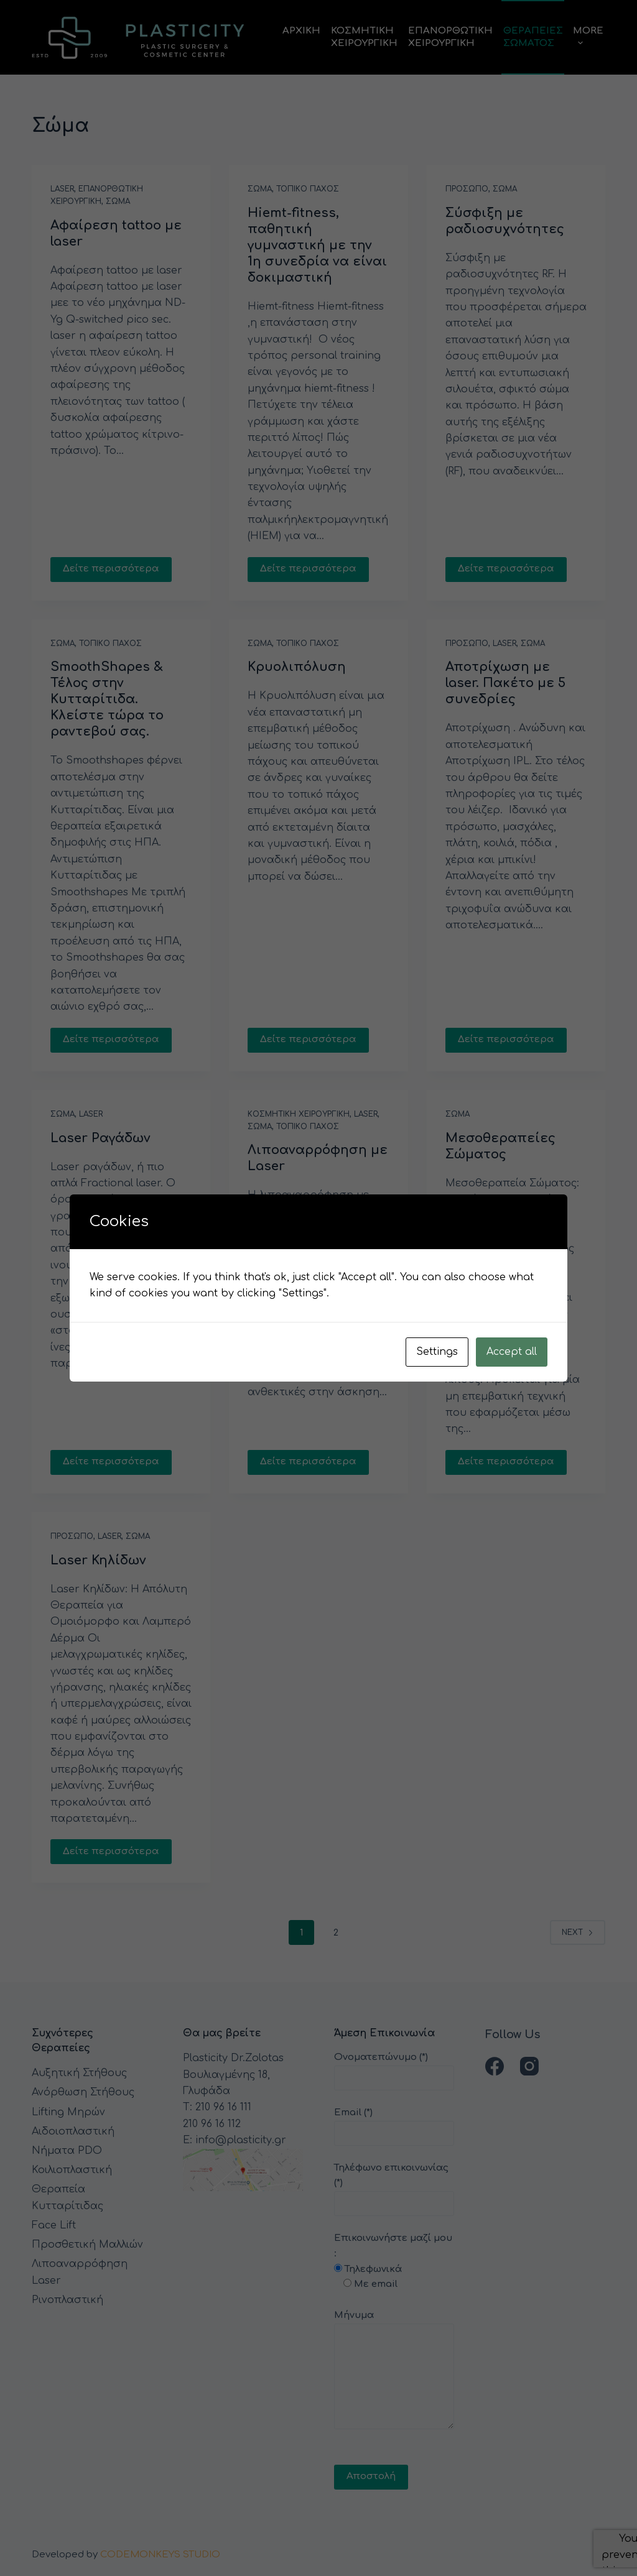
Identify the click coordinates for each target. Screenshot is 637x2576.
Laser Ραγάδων (100, 1138)
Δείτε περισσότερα (111, 568)
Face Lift (54, 2225)
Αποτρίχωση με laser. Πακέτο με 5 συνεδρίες (505, 683)
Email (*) (394, 2123)
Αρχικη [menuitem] (301, 30)
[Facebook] (494, 2066)
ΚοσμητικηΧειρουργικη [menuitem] (364, 36)
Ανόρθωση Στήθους (83, 2092)
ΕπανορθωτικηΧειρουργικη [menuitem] (450, 36)
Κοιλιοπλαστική (72, 2170)
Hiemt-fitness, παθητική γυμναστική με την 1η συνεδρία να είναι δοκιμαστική (317, 245)
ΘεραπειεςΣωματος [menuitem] (533, 36)
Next (577, 1932)
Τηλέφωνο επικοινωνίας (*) (394, 2186)
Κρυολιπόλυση (297, 667)
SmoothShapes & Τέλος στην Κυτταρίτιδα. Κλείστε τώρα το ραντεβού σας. (107, 699)
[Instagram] (529, 2066)
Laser (62, 189)
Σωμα (118, 201)
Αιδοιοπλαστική (73, 2131)
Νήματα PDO (67, 2150)
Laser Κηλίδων (98, 1560)
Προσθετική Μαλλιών (87, 2244)
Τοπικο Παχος (307, 189)
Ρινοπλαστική (67, 2300)
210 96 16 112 (212, 2124)
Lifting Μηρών (68, 2112)
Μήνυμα (394, 2369)
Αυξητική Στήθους (79, 2073)
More (588, 36)
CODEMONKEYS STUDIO (160, 2554)
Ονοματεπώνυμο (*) (394, 2068)
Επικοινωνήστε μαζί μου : (394, 2359)
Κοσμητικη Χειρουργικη (299, 1114)
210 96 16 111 (223, 2107)
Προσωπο (466, 189)
